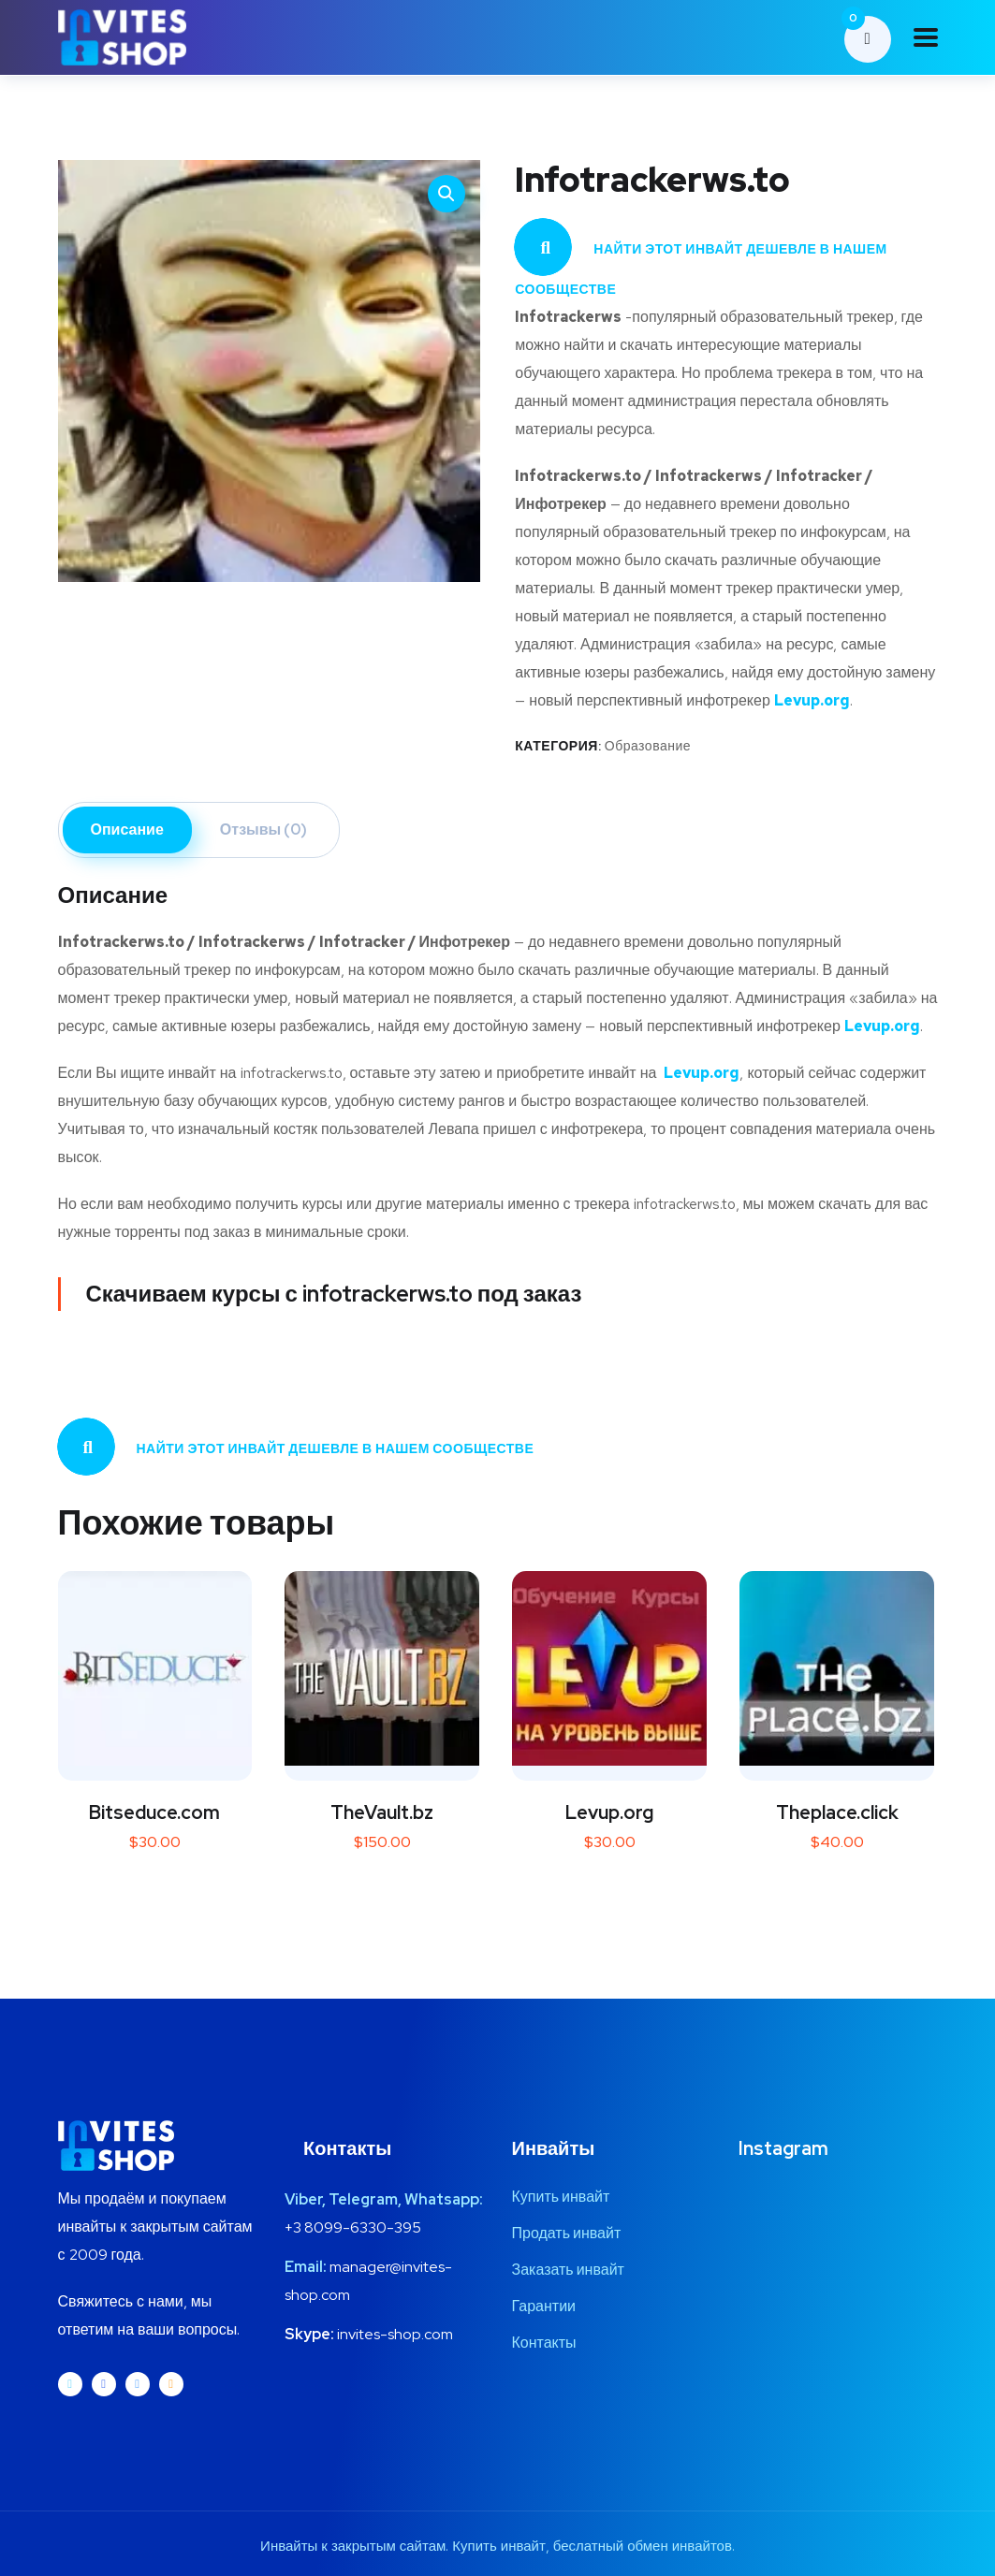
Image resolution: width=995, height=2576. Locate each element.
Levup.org (609, 1812)
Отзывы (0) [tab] (263, 829)
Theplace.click (837, 1812)
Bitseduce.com (154, 1812)
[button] (446, 193)
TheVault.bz (381, 1812)
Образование (648, 745)
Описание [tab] (127, 829)
